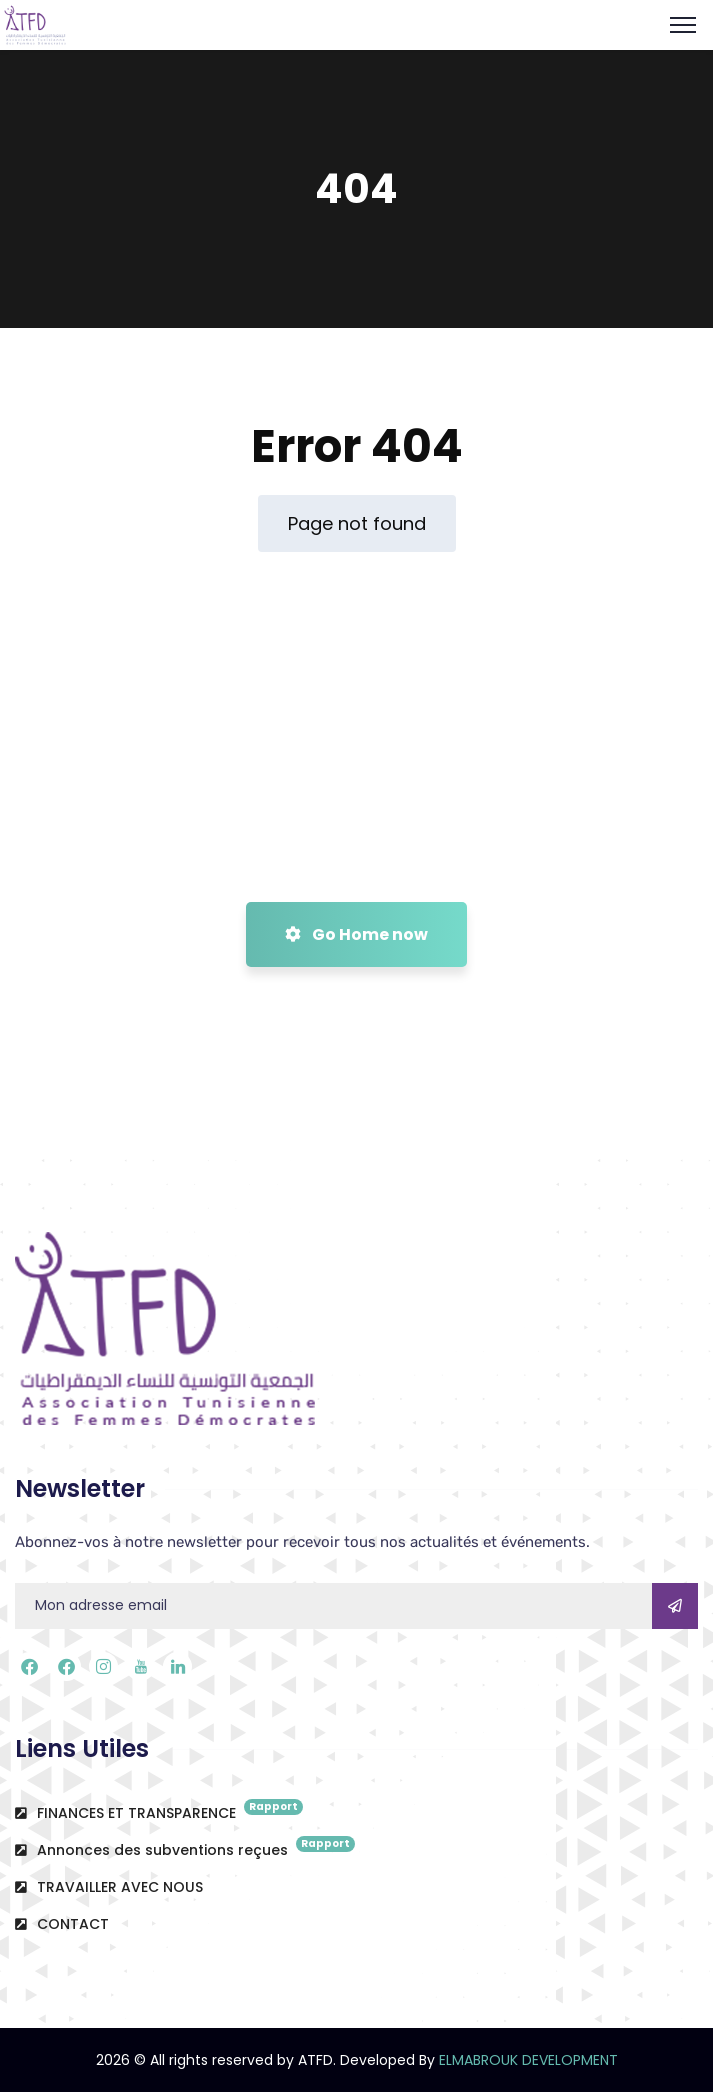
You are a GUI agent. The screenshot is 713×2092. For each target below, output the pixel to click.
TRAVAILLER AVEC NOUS (109, 1887)
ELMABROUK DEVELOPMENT (528, 2060)
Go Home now (356, 934)
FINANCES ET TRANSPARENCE (159, 1811)
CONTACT (62, 1924)
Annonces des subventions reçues (185, 1848)
